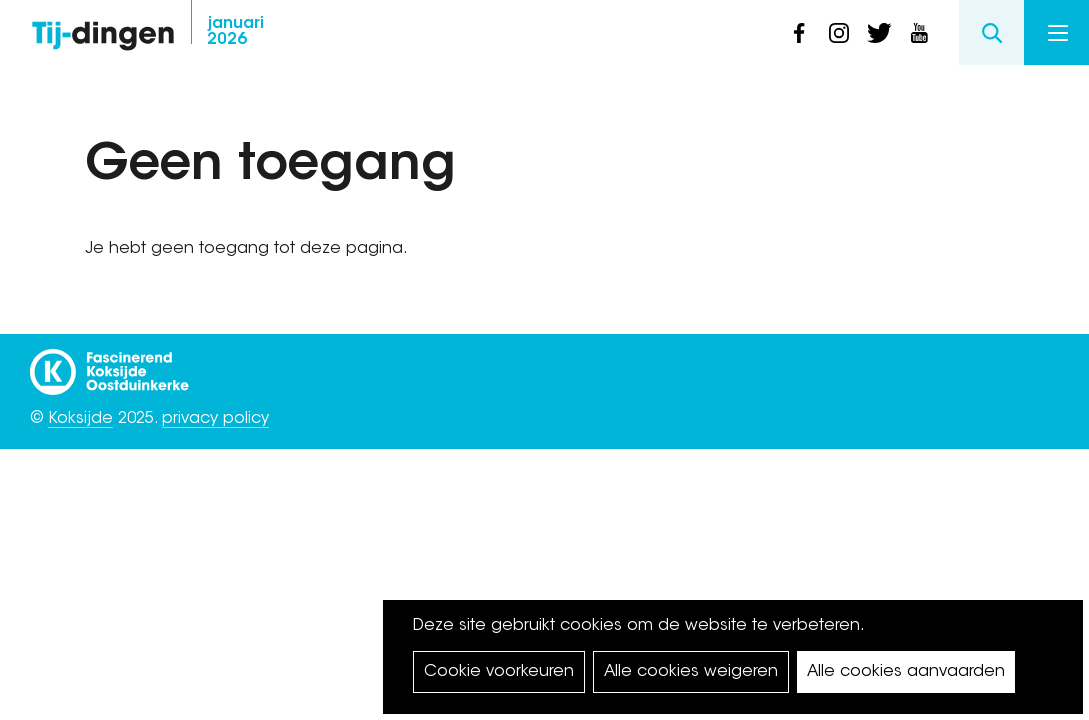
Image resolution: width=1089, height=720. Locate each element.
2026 (235, 32)
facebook (799, 33)
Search (991, 32)
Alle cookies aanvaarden (906, 672)
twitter (879, 33)
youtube (919, 33)
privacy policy (215, 419)
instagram (839, 33)
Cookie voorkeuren (499, 672)
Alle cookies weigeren (691, 672)
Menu (1058, 33)
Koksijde (80, 419)
